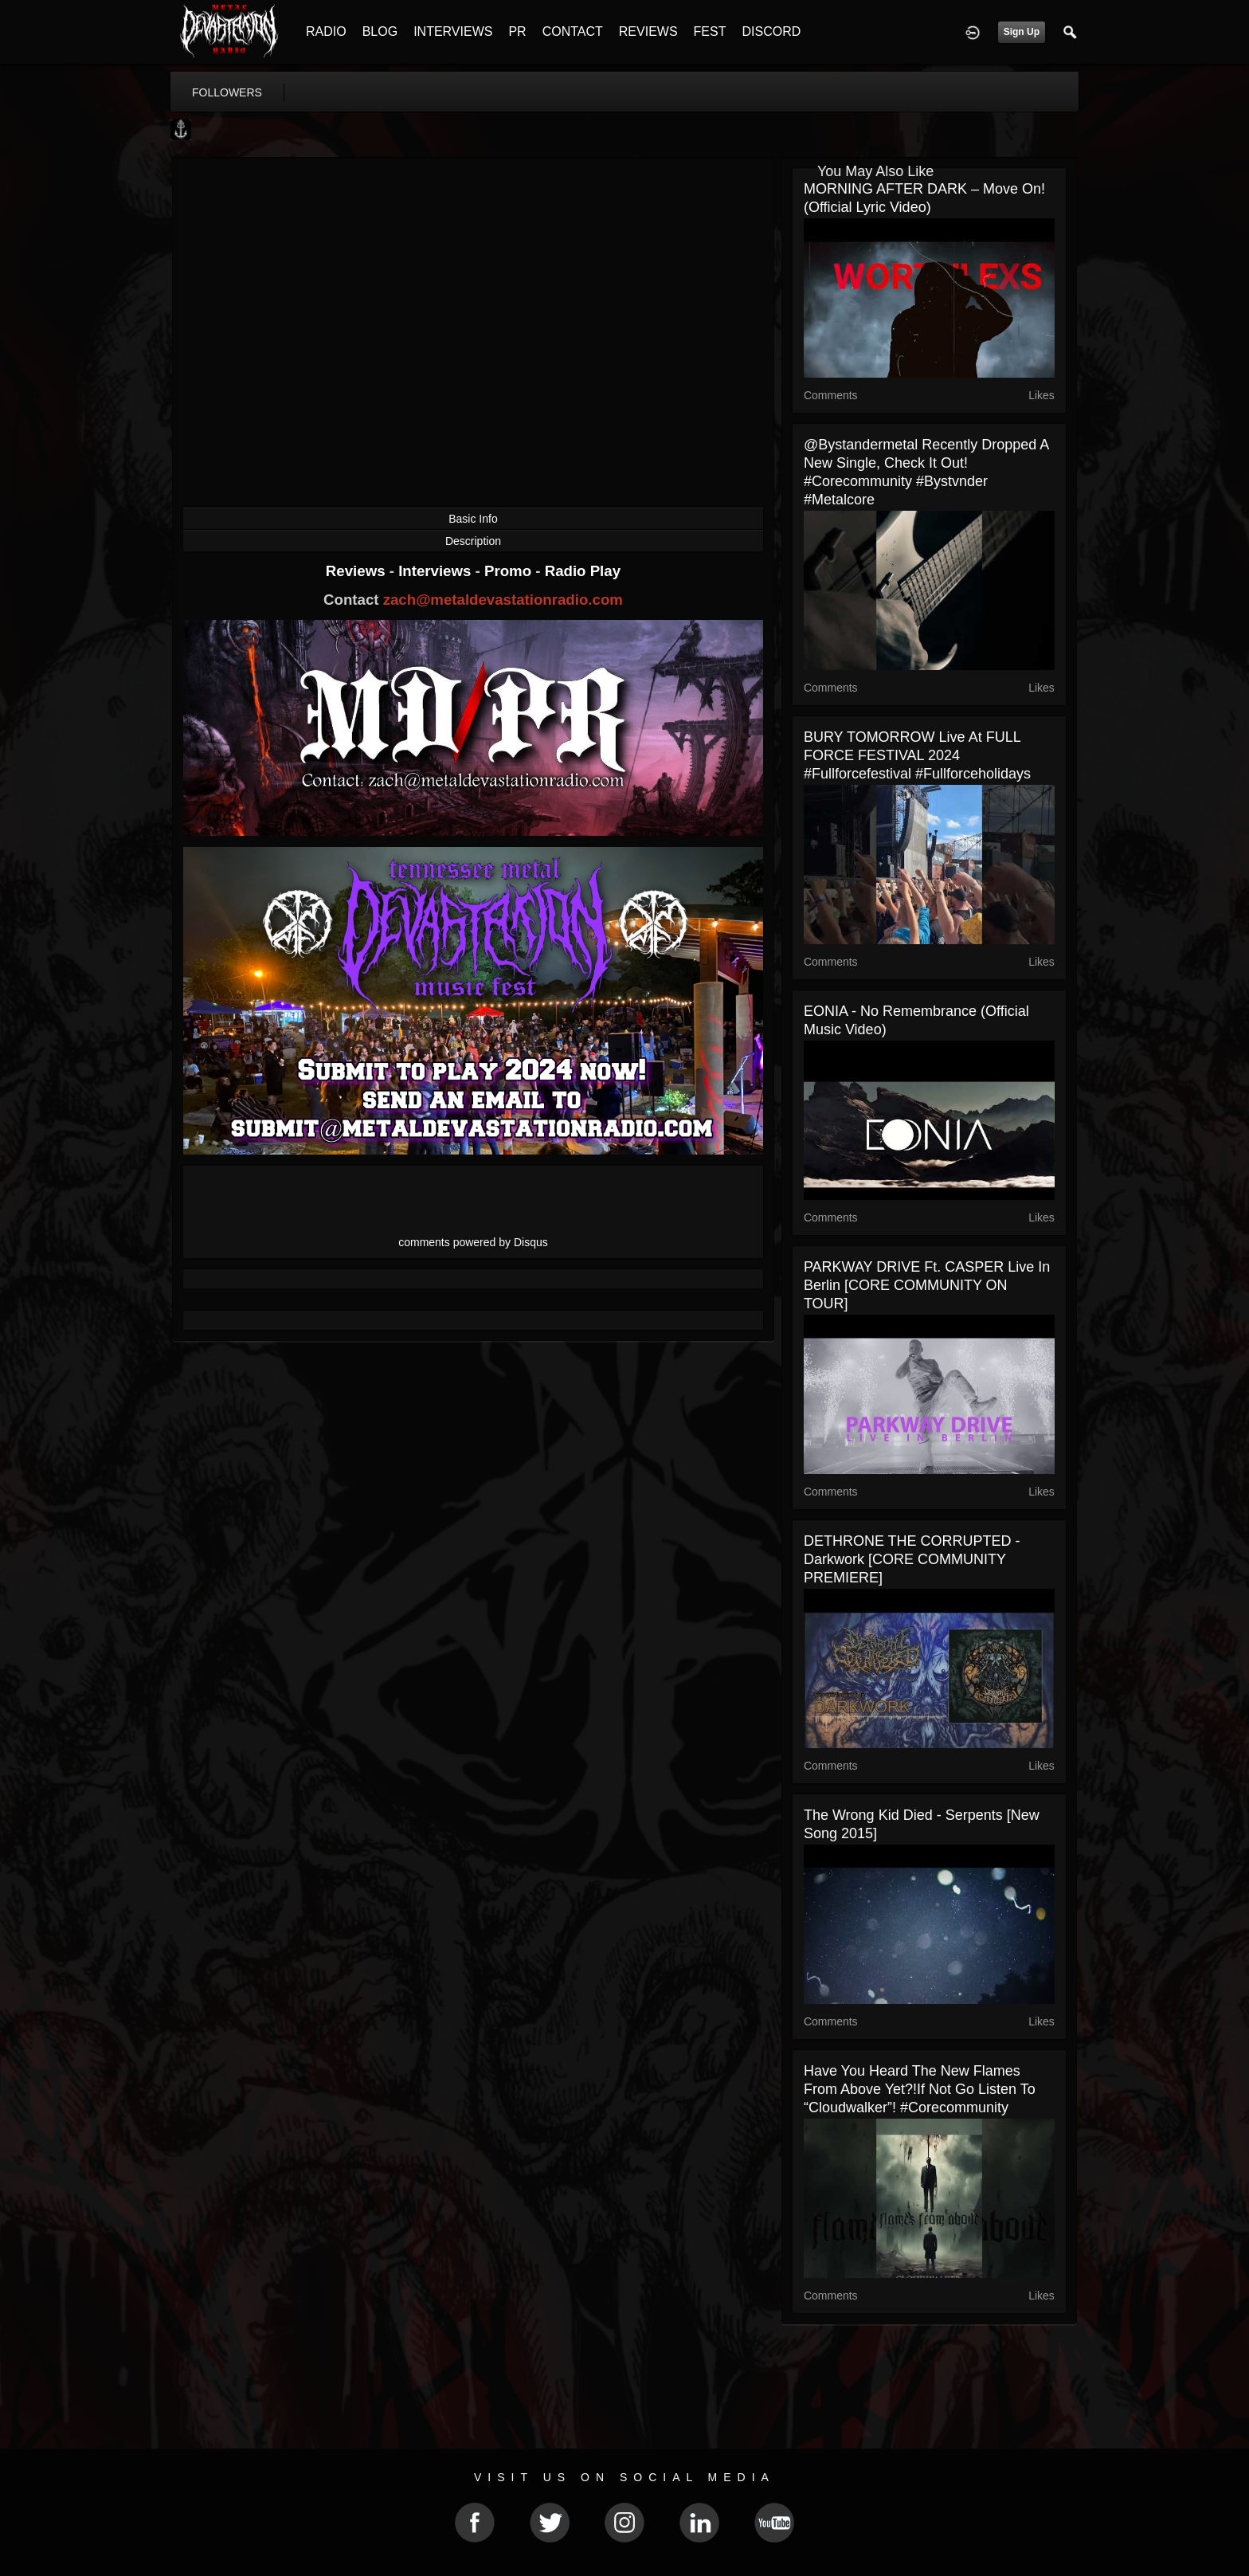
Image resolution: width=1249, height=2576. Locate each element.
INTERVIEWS (452, 31)
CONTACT (572, 31)
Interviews (436, 571)
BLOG (379, 31)
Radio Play (583, 571)
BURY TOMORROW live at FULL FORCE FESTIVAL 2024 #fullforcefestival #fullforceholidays (917, 755)
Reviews (358, 571)
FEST (710, 31)
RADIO (326, 31)
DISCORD (771, 31)
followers (227, 92)
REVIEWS (648, 31)
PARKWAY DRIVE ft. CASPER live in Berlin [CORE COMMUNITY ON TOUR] (927, 1285)
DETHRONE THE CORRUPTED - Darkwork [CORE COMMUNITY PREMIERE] (912, 1559)
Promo (509, 571)
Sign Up (1022, 31)
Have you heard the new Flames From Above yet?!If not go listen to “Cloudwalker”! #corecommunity (920, 2089)
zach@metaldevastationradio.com (503, 599)
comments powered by (473, 1242)
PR (517, 31)
